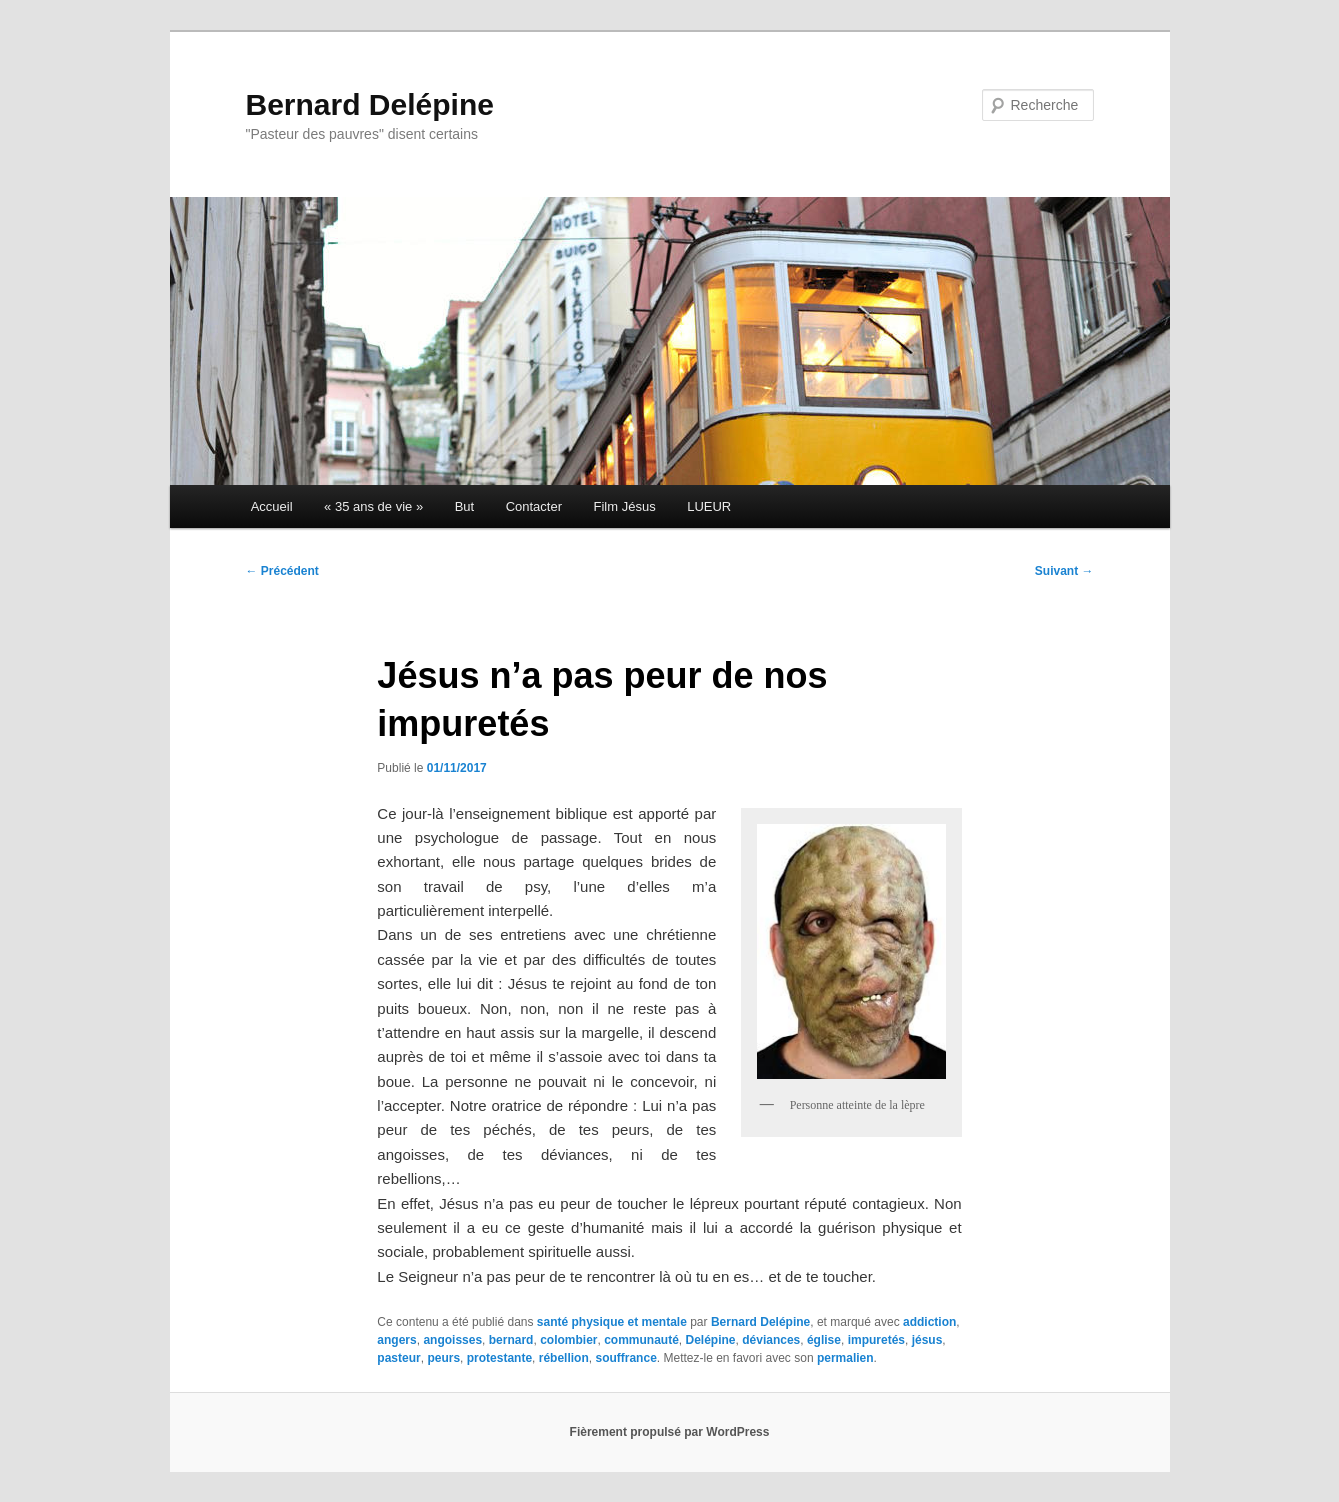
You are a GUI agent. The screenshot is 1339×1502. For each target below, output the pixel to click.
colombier (568, 1340)
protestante (499, 1358)
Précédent (282, 571)
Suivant (1064, 571)
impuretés (876, 1340)
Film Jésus (625, 506)
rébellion (564, 1358)
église (824, 1340)
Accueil (272, 506)
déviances (771, 1340)
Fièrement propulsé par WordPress (670, 1432)
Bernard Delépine (370, 104)
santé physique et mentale (612, 1322)
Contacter (534, 506)
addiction (929, 1322)
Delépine (711, 1340)
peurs (443, 1358)
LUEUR (709, 506)
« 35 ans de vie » (373, 506)
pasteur (398, 1358)
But (465, 506)
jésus (927, 1340)
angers (396, 1340)
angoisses (452, 1340)
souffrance (625, 1358)
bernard (511, 1340)
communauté (641, 1340)
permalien (845, 1358)
